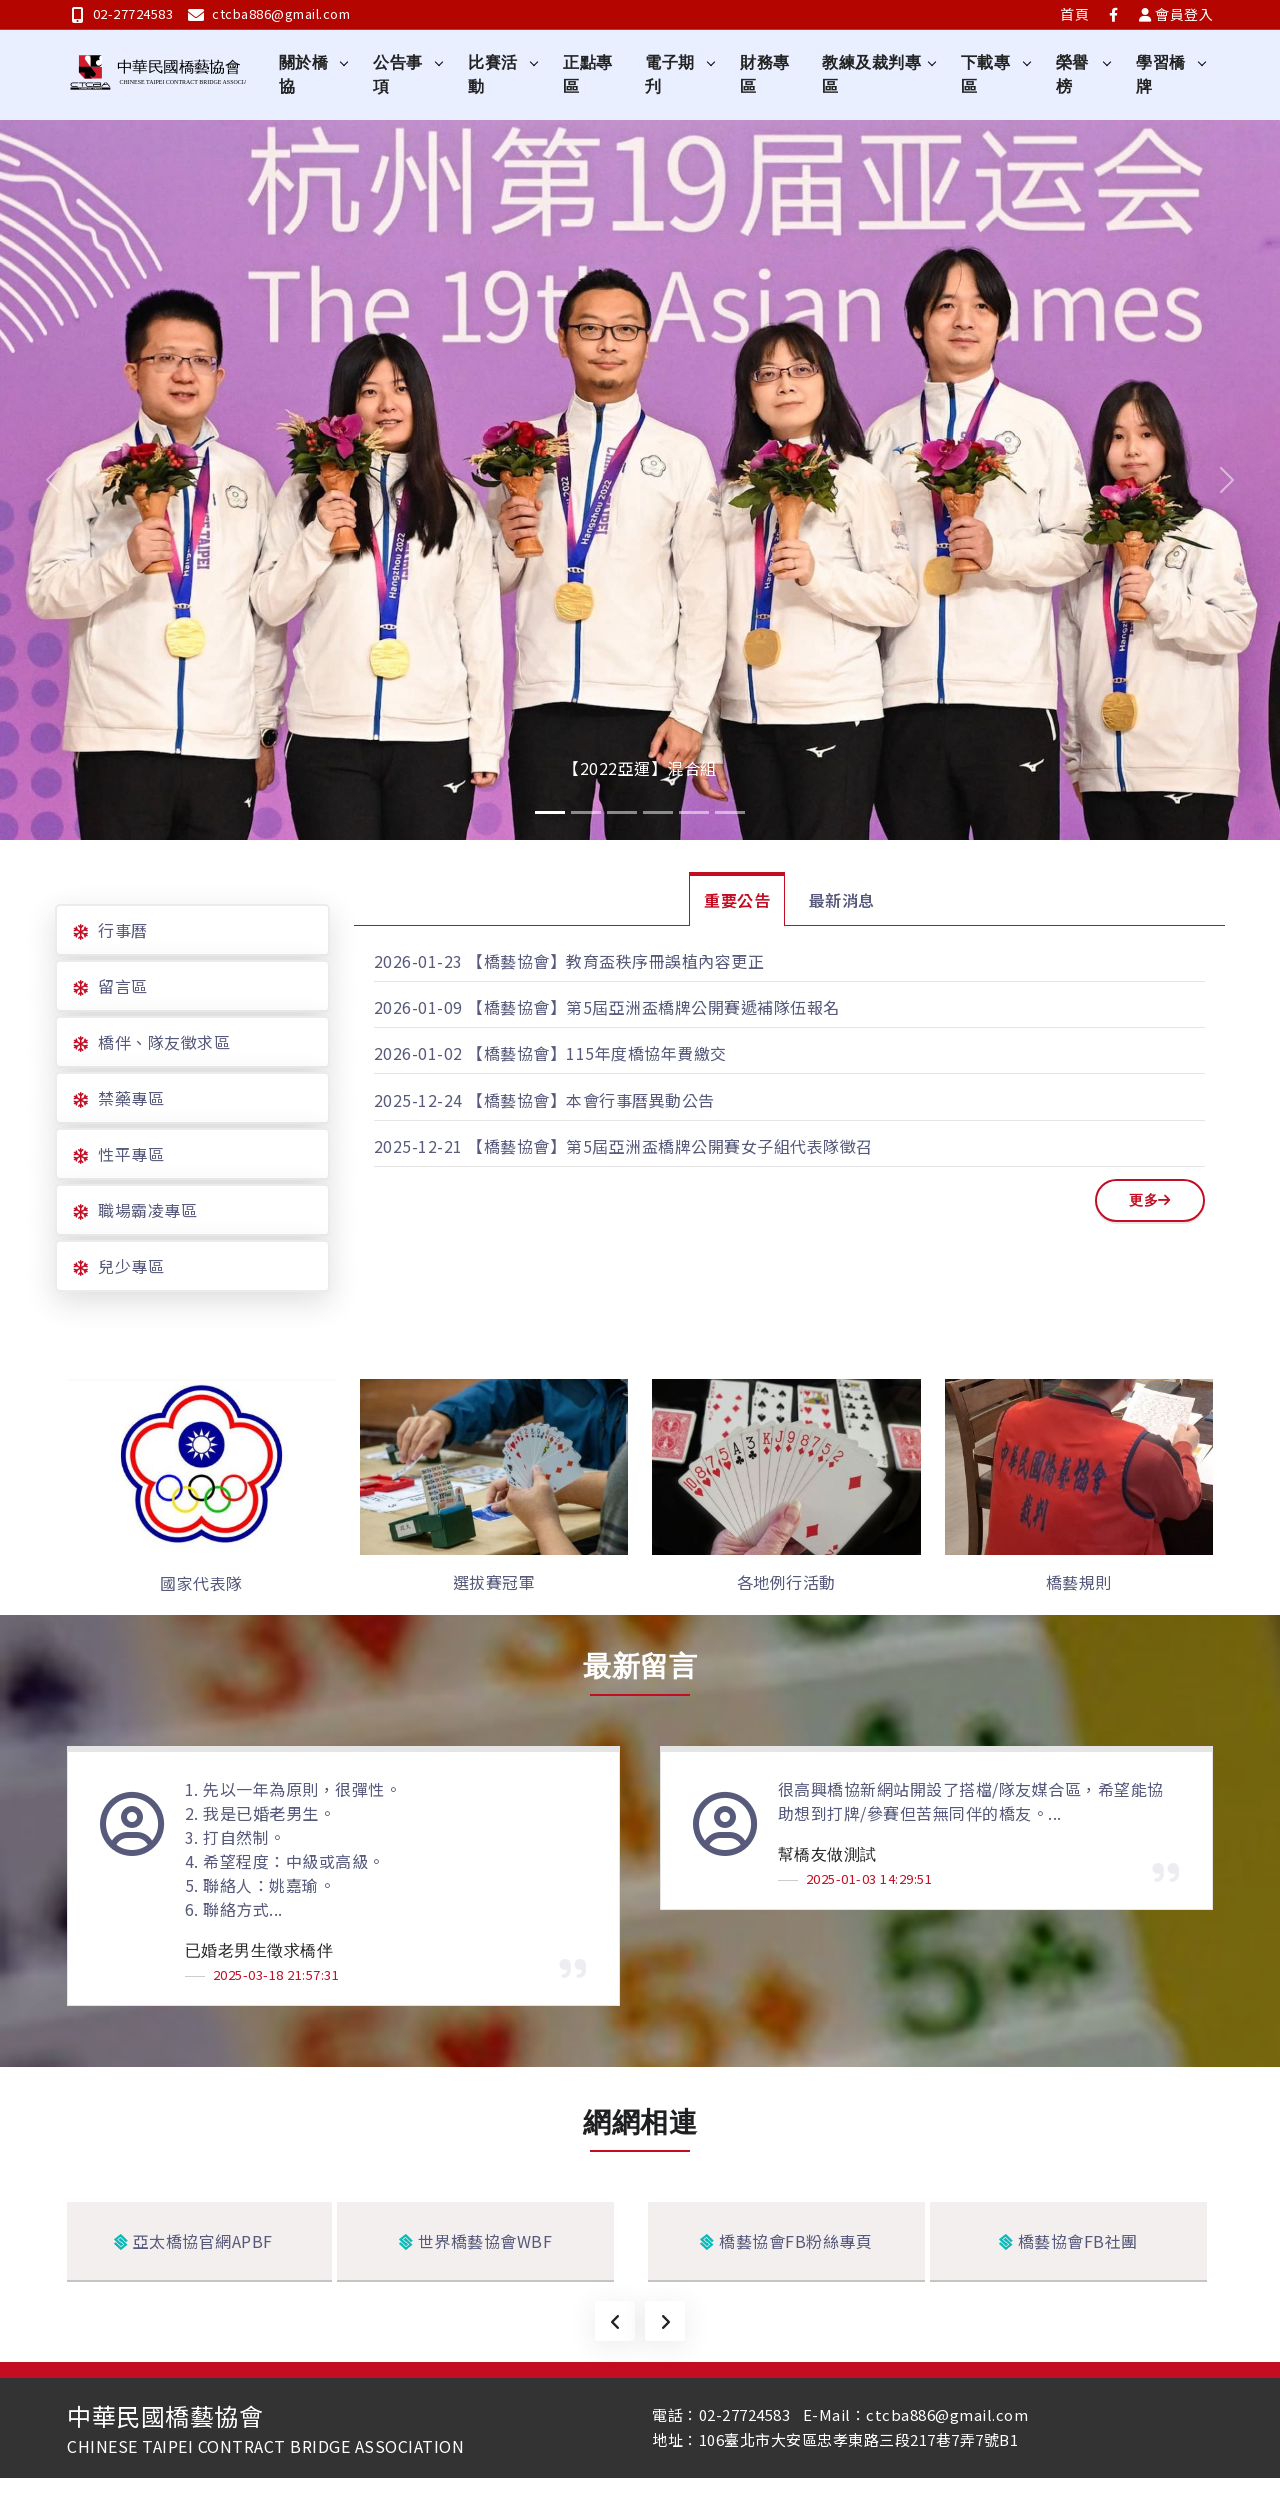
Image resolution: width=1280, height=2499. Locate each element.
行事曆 (123, 930)
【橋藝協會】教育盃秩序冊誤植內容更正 (615, 961)
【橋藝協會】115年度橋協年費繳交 (597, 1053)
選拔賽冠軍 (494, 1582)
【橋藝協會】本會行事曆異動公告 (591, 1100)
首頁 (1074, 14)
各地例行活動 (786, 1582)
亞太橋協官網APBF (193, 2242)
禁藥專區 (131, 1098)
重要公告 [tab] (737, 900)
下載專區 (986, 74)
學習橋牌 (1161, 74)
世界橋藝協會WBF (476, 2242)
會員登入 (1176, 14)
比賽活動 (494, 74)
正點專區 (589, 74)
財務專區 (766, 74)
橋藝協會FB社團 (1068, 2242)
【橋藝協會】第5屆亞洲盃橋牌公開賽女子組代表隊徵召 (670, 1146)
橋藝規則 (1079, 1582)
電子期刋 (671, 74)
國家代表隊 (201, 1583)
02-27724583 (122, 13)
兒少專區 (131, 1266)
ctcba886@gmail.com (269, 13)
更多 (1150, 1200)
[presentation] (615, 2322)
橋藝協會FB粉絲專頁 (786, 2242)
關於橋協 (304, 74)
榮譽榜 (1072, 74)
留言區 (123, 986)
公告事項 (399, 74)
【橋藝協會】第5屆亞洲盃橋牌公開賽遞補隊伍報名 (653, 1007)
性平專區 (131, 1154)
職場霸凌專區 (147, 1210)
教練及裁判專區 (872, 74)
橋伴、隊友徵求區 (164, 1042)
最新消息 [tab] (842, 900)
